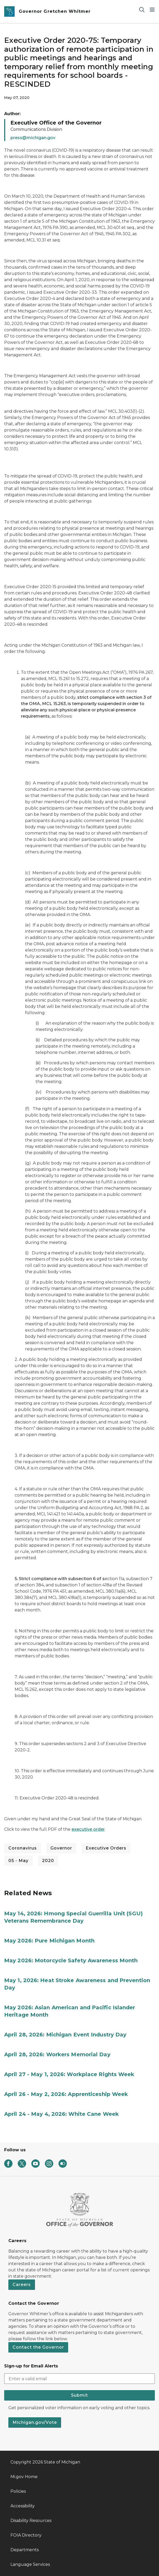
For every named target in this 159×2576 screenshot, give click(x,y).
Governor (61, 1848)
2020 (48, 1860)
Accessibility (22, 2505)
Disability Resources (30, 2520)
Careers (22, 2284)
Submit (79, 2395)
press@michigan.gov (32, 137)
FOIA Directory (26, 2535)
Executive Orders (106, 1848)
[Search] (142, 9)
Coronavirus (22, 1848)
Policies (18, 2491)
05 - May (18, 1860)
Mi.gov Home (24, 2476)
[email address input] (79, 2378)
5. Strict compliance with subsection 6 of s (60, 1578)
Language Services (30, 2564)
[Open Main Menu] (152, 9)
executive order (88, 1829)
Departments (24, 2549)
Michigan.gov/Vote (35, 2422)
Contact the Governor (38, 2347)
